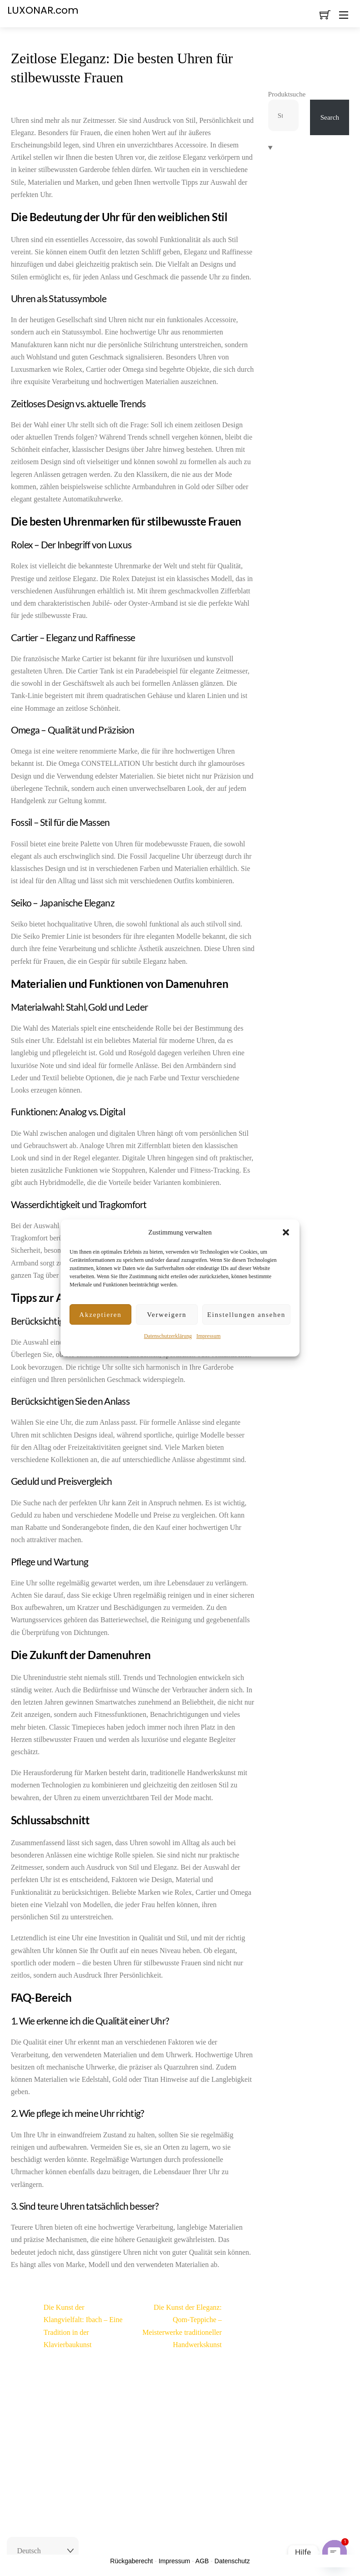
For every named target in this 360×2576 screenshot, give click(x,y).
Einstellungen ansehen (246, 1314)
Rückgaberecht (131, 2561)
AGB (202, 2561)
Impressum (208, 1336)
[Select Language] (43, 2551)
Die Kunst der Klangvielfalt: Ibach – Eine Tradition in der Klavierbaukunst (67, 2325)
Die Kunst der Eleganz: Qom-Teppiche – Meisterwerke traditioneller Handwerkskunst (198, 2325)
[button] (285, 1232)
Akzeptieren (100, 1314)
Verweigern (166, 1314)
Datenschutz (232, 2561)
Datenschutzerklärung (168, 1336)
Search (329, 117)
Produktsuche (287, 94)
